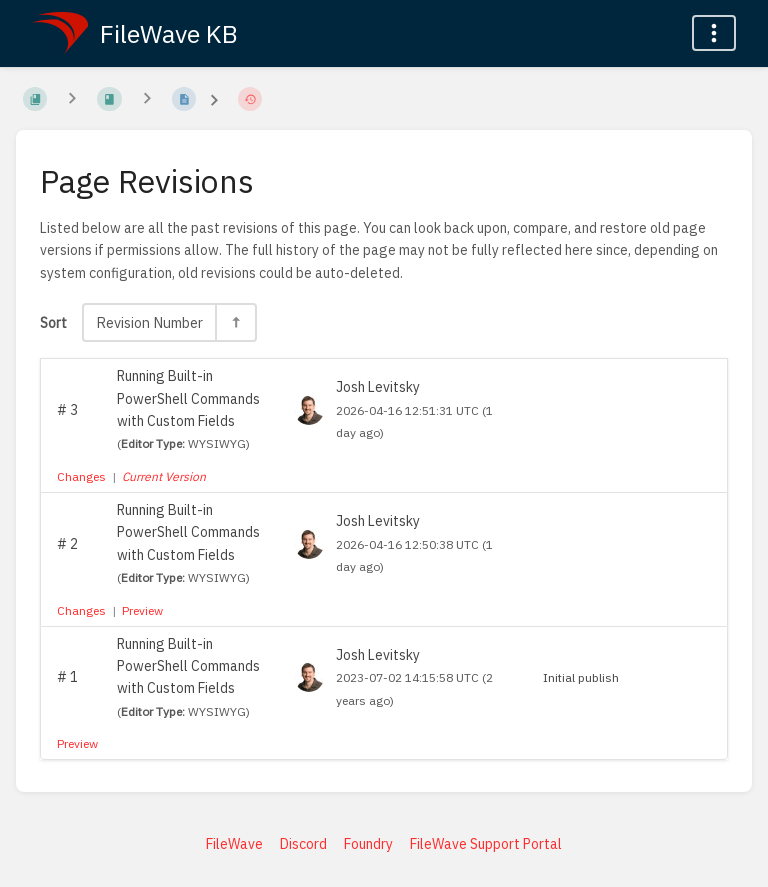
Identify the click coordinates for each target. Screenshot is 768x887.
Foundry (368, 844)
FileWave (234, 844)
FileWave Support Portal (486, 844)
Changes (81, 476)
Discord (303, 844)
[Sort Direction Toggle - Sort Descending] (235, 322)
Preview (142, 610)
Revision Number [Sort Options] (149, 322)
